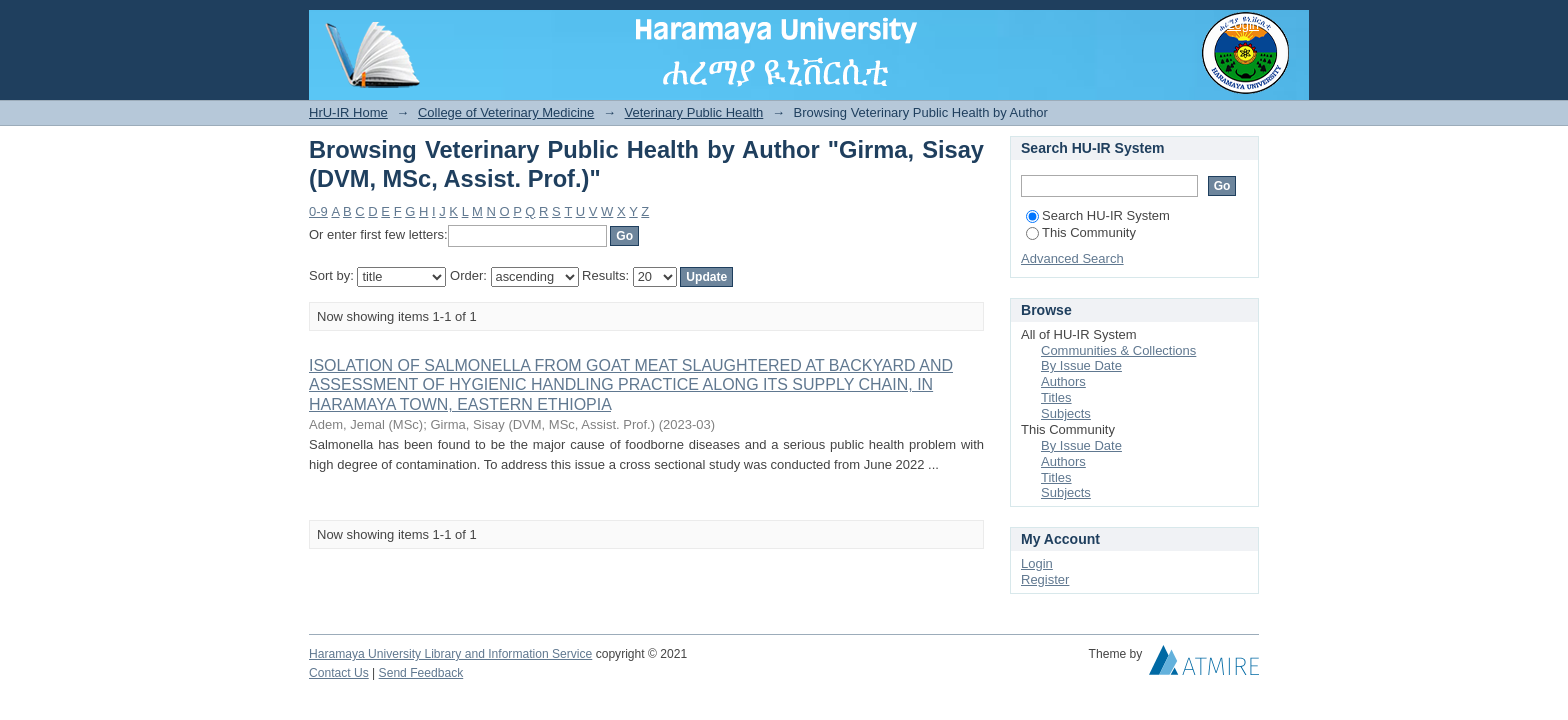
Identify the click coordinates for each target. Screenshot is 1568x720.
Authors (1063, 381)
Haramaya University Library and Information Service (450, 654)
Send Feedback (421, 673)
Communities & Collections (1118, 350)
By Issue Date (1081, 365)
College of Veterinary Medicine (506, 112)
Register (1045, 579)
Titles (1056, 397)
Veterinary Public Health (694, 112)
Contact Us (339, 673)
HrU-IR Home (348, 112)
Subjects (1066, 413)
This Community (1081, 232)
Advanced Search (1072, 258)
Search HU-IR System (1098, 215)
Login (1243, 24)
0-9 (318, 211)
